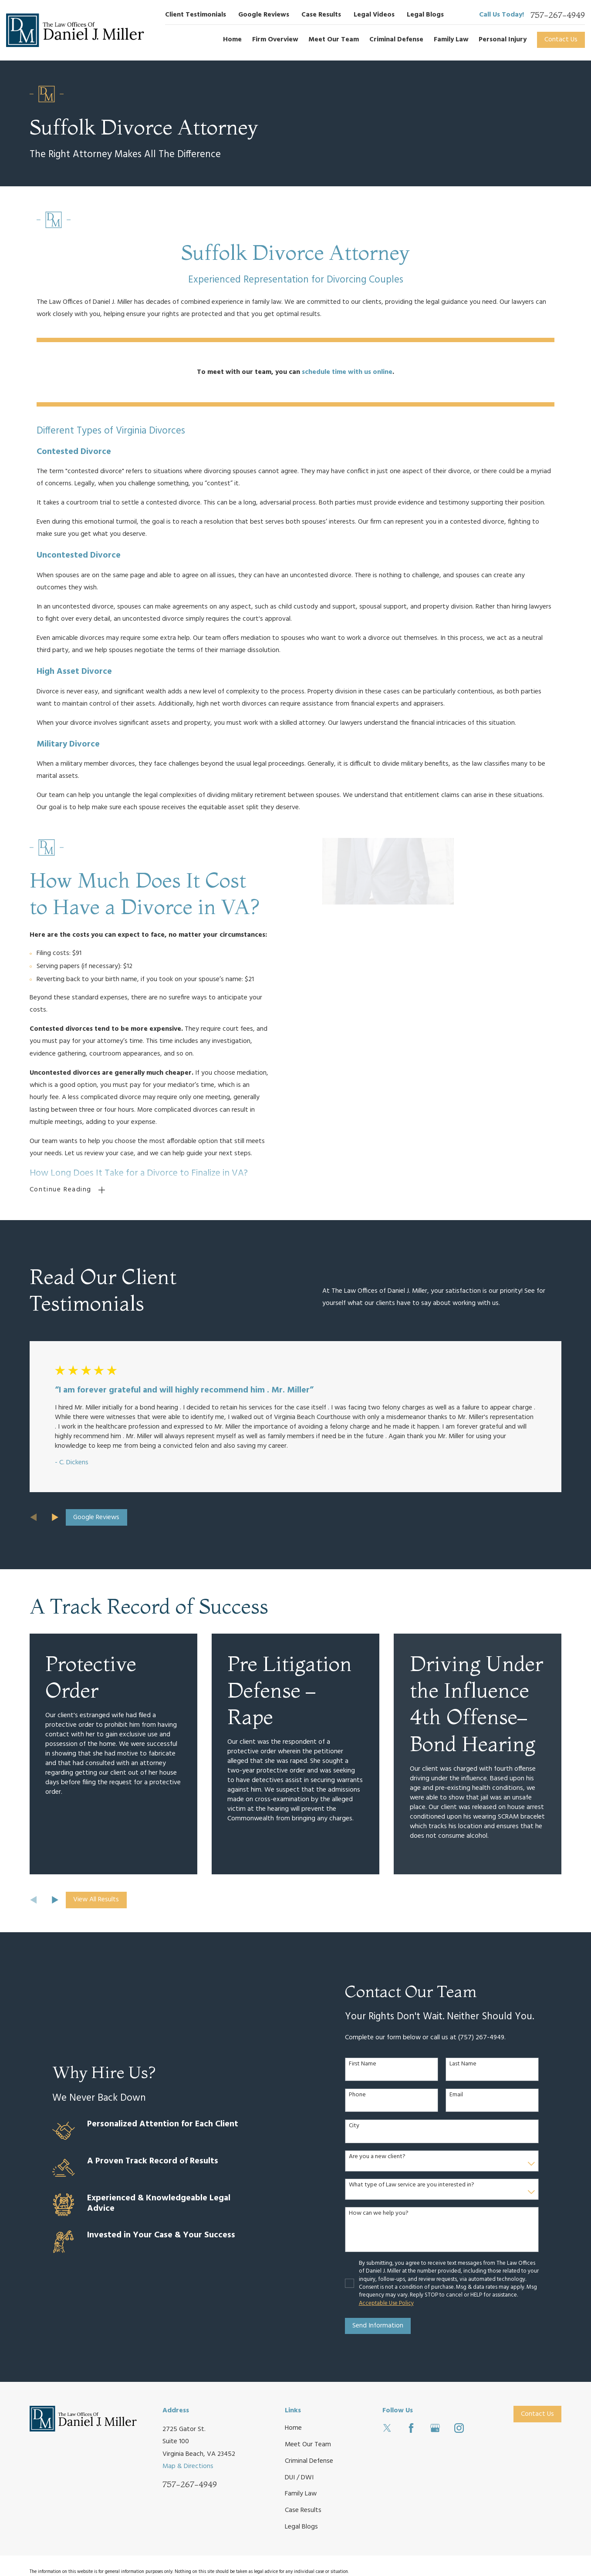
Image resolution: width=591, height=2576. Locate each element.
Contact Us (560, 39)
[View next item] (55, 1517)
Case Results (321, 14)
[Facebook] (411, 2428)
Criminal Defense (309, 2461)
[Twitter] (387, 2428)
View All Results (96, 1899)
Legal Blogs (425, 14)
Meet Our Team (308, 2444)
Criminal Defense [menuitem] (396, 39)
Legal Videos (374, 14)
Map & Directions (187, 2466)
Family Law (301, 2493)
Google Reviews (263, 14)
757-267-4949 (557, 15)
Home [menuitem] (232, 39)
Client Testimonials (195, 14)
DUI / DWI (299, 2477)
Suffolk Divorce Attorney (295, 252)
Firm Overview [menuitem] (275, 39)
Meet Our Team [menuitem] (333, 39)
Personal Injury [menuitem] (503, 39)
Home (293, 2428)
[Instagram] (459, 2428)
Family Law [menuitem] (451, 39)
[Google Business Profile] (435, 2428)
